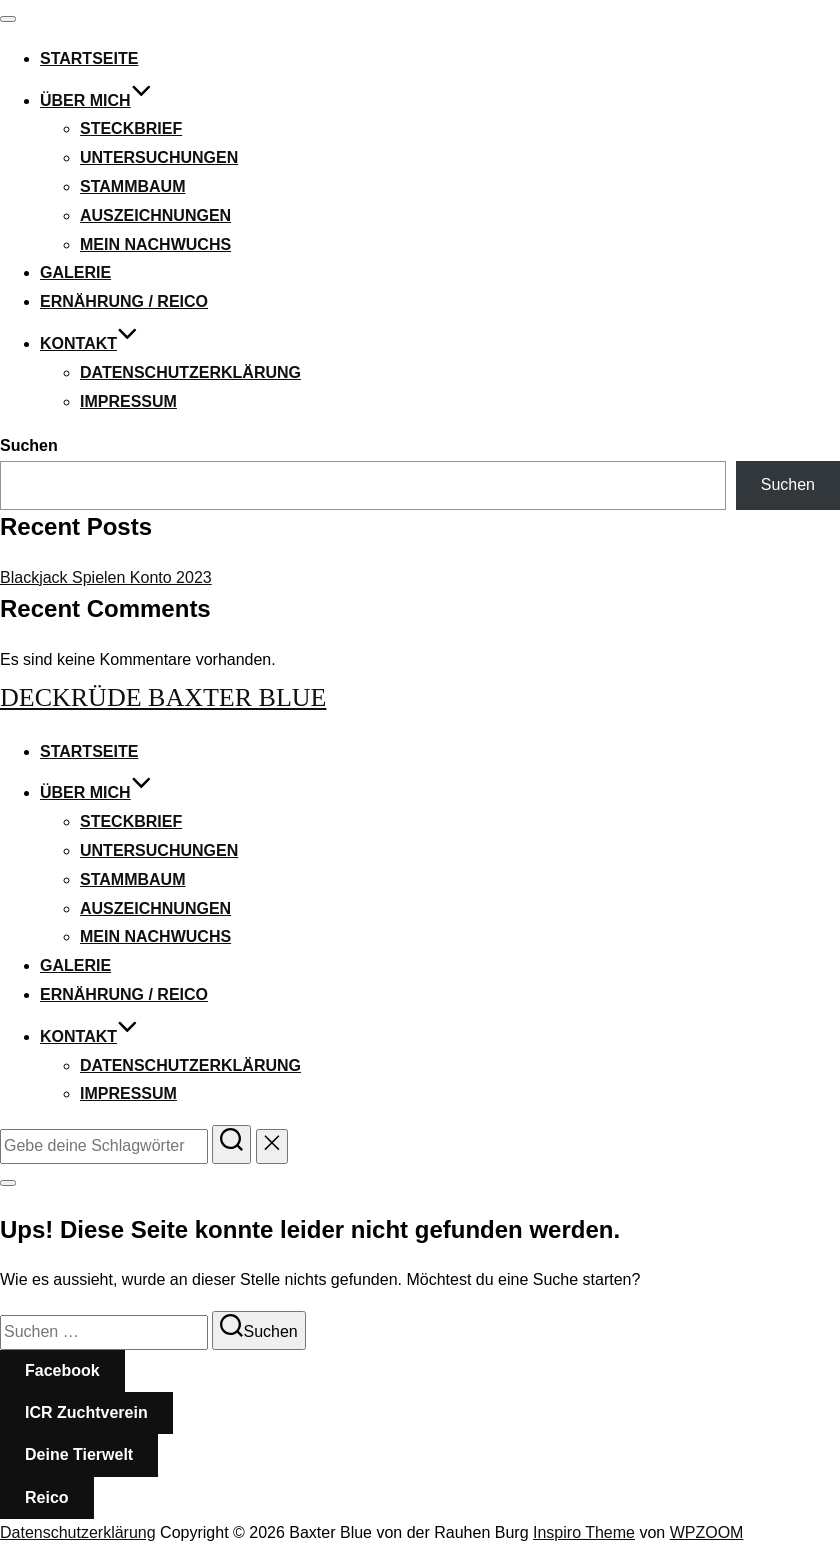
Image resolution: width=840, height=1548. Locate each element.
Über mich (96, 100)
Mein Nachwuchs (155, 244)
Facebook (62, 1370)
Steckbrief (131, 128)
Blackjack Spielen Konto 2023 (106, 577)
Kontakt (89, 343)
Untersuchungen (159, 157)
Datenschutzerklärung (190, 372)
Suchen (29, 445)
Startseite (89, 58)
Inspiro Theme (584, 1532)
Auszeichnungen (155, 215)
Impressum (128, 401)
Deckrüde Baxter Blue (163, 697)
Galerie (75, 272)
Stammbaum (132, 186)
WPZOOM (707, 1532)
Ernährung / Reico (124, 301)
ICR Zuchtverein (86, 1412)
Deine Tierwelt (79, 1454)
